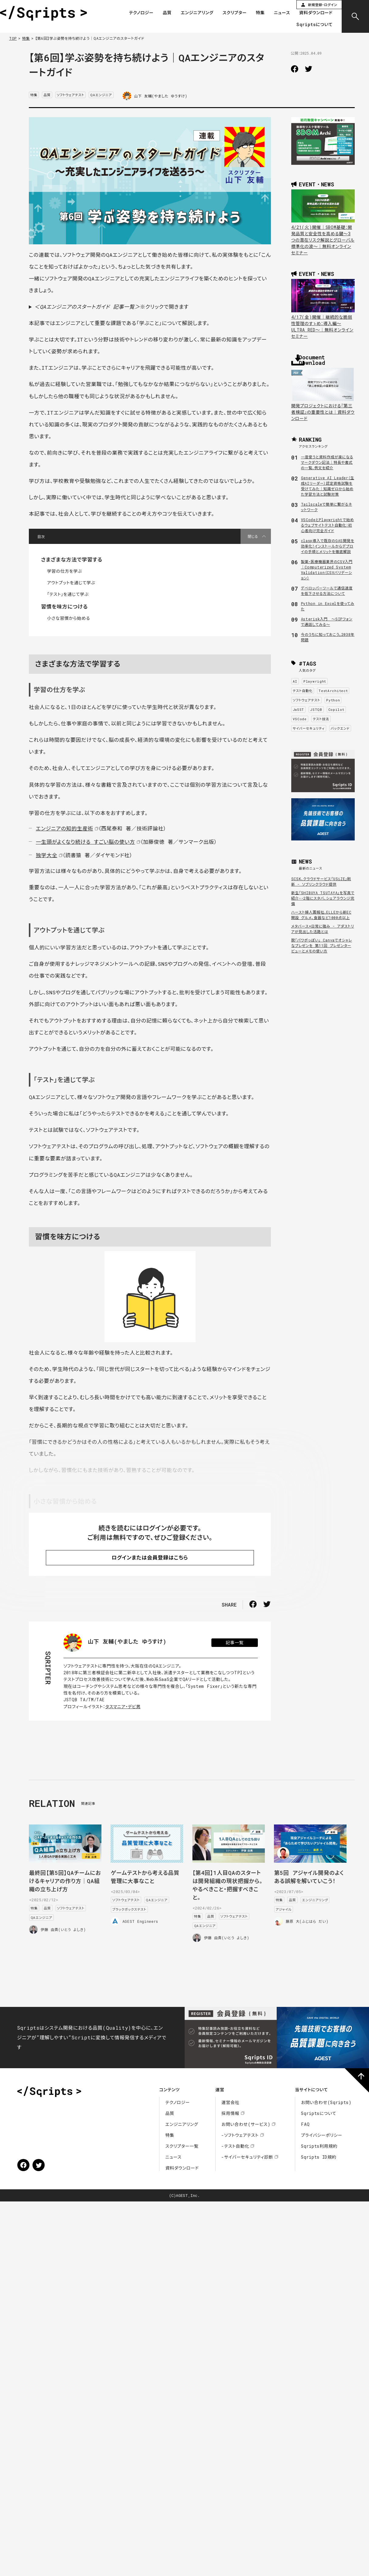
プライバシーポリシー (321, 2135)
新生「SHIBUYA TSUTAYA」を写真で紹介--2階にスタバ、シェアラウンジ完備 (322, 898)
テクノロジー (141, 13)
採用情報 (230, 2113)
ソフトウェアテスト (70, 95)
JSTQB (316, 709)
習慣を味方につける (64, 606)
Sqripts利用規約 (319, 2146)
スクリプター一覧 (181, 2146)
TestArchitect (333, 690)
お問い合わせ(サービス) (245, 2124)
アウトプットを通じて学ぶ (71, 582)
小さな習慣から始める (68, 618)
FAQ (305, 2124)
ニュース (282, 13)
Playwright (314, 681)
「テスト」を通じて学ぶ (68, 594)
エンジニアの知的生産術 (64, 828)
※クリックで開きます (111, 306)
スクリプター (235, 13)
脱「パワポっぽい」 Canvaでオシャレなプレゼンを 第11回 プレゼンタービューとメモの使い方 (321, 945)
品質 (167, 13)
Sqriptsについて (314, 24)
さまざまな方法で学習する (71, 559)
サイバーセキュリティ (309, 728)
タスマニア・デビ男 (123, 1706)
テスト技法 (321, 719)
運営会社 (230, 2102)
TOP (13, 38)
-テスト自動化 (235, 2146)
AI (295, 681)
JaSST (298, 709)
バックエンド (340, 728)
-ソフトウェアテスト (239, 2135)
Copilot (336, 709)
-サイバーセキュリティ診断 (247, 2157)
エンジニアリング (197, 13)
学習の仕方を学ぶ (64, 571)
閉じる (253, 536)
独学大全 (46, 855)
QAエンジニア (101, 95)
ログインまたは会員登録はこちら (150, 1557)
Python (333, 700)
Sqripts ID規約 (318, 2157)
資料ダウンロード (316, 13)
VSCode (300, 719)
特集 (260, 13)
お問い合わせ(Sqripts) (326, 2102)
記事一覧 (235, 1642)
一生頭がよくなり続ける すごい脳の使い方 (85, 841)
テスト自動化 (303, 690)
